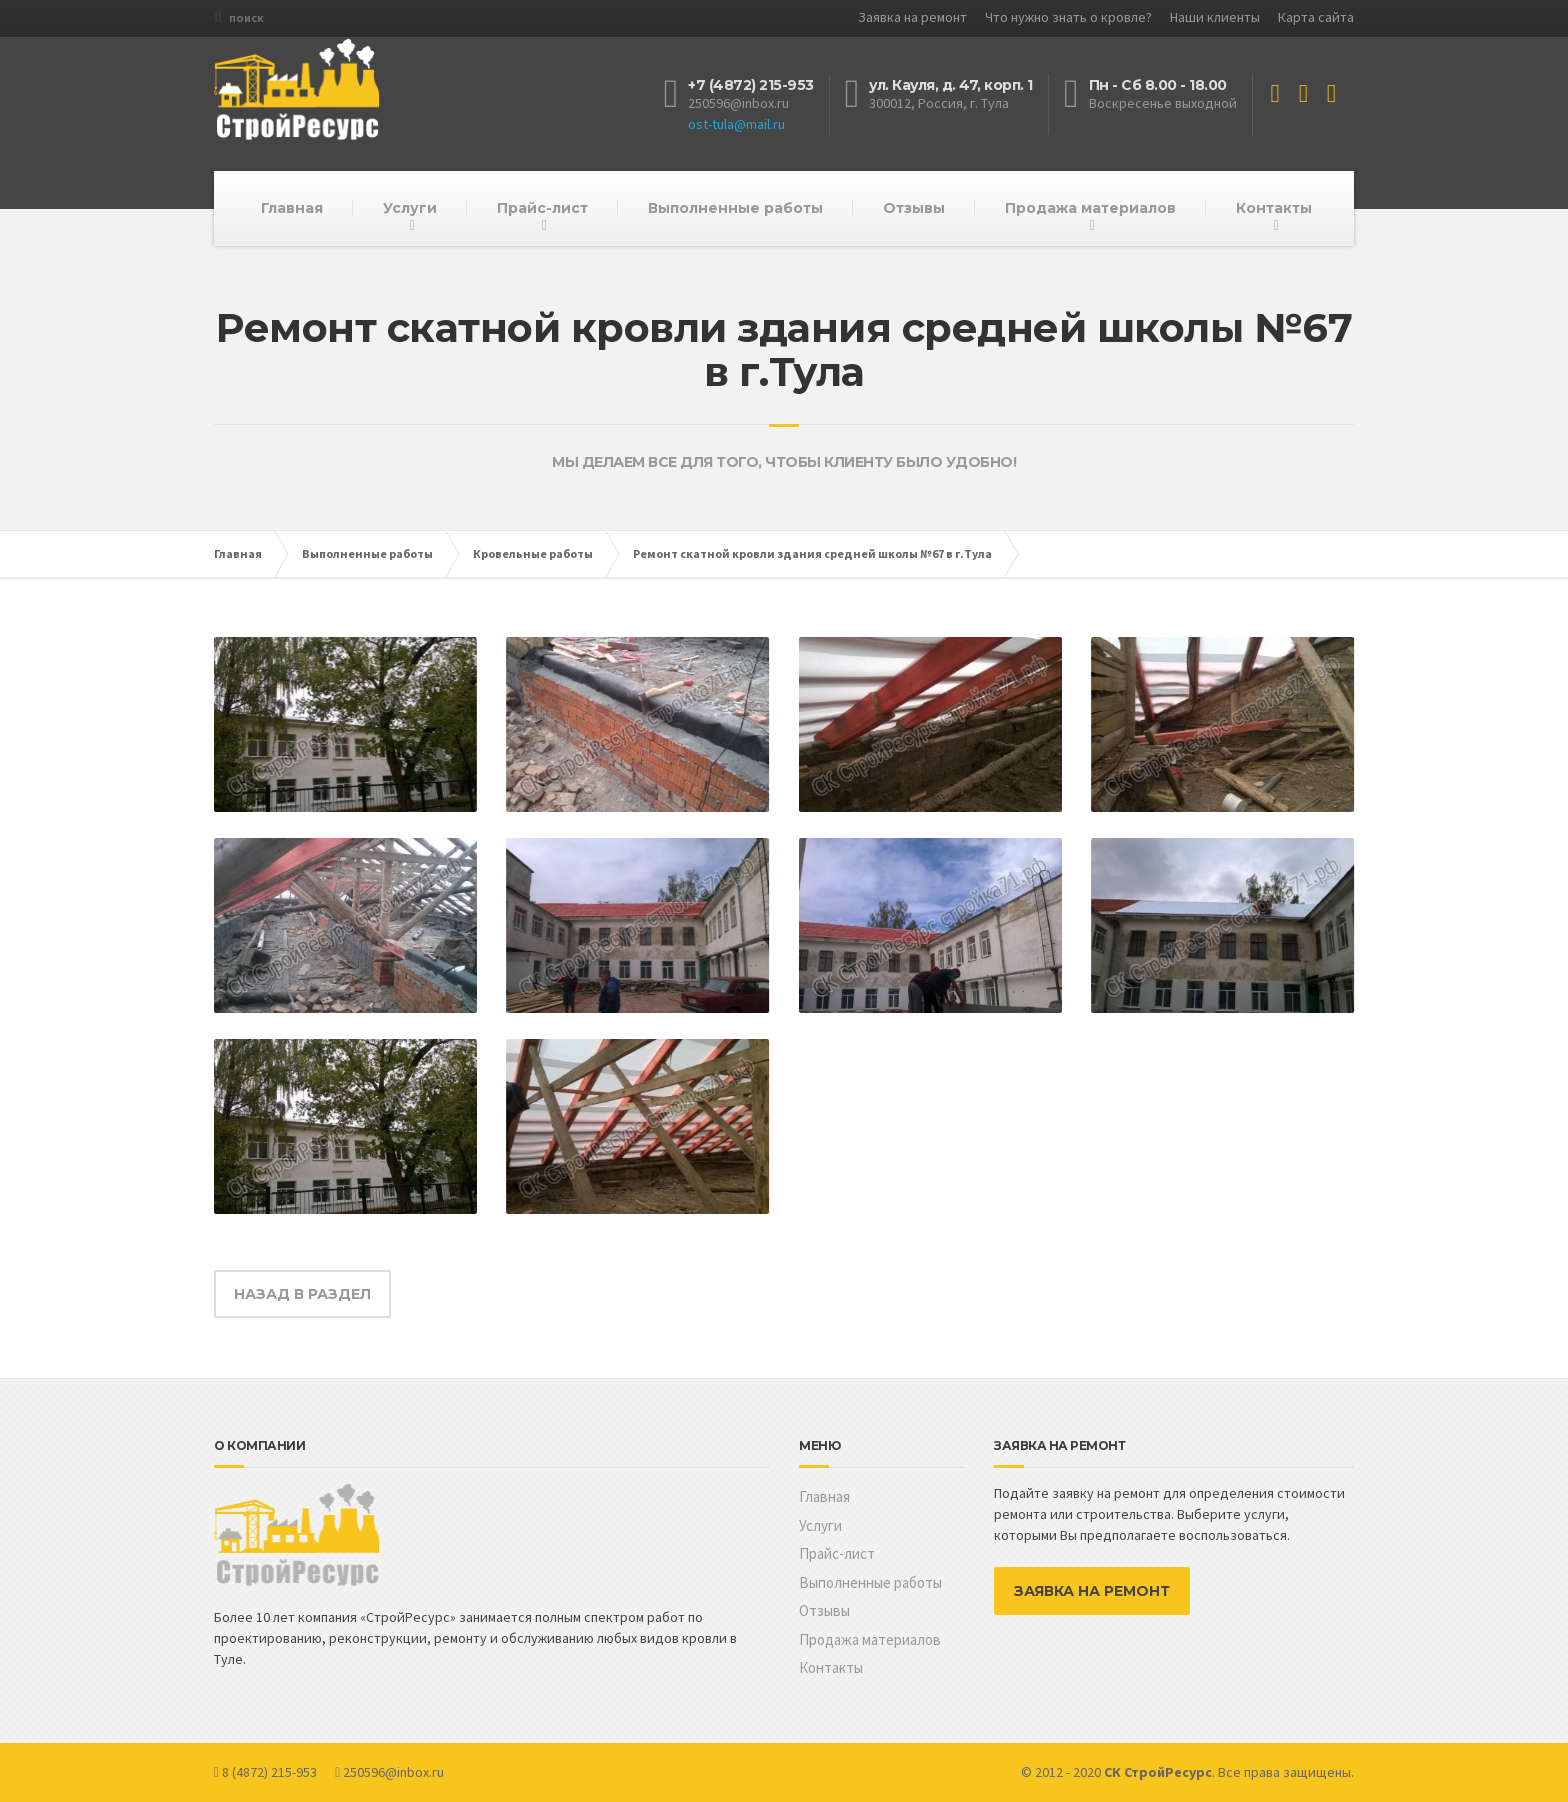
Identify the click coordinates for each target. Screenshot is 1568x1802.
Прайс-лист (542, 208)
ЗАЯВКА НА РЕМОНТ (1092, 1591)
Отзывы (914, 208)
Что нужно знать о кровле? (1068, 17)
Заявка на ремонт (912, 17)
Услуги (410, 208)
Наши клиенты (1215, 17)
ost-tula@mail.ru (736, 124)
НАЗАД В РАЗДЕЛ (302, 1294)
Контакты (1274, 208)
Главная (292, 208)
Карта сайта (1316, 17)
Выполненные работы (735, 208)
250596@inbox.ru (738, 103)
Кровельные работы (533, 553)
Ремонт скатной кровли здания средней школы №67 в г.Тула (812, 553)
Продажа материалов (1090, 208)
